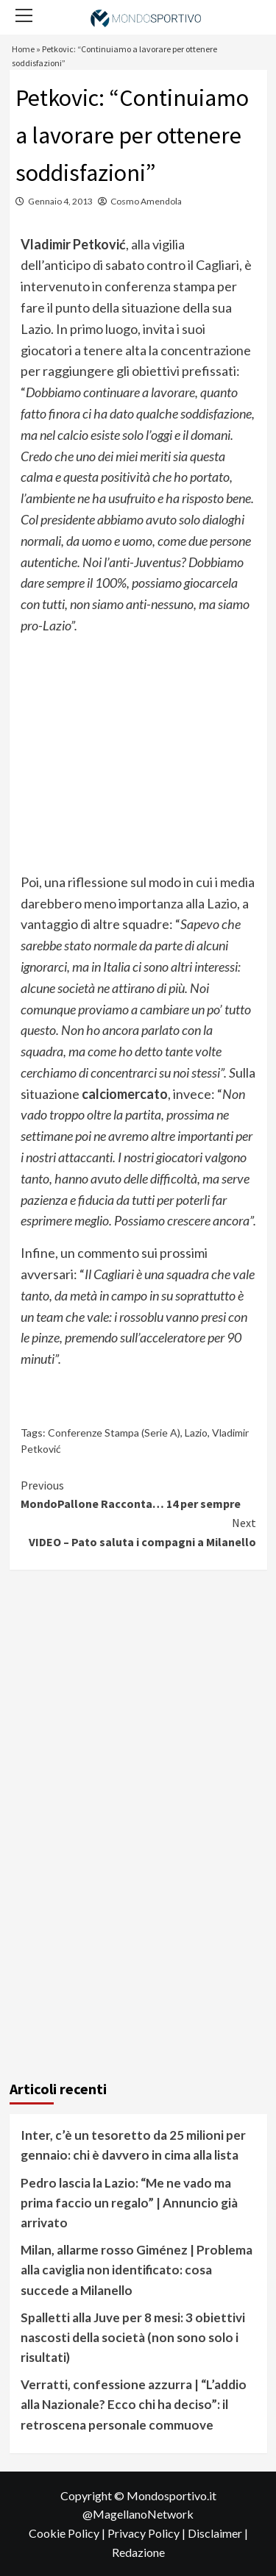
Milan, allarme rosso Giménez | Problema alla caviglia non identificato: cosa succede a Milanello (136, 2269)
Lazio (196, 1432)
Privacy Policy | (147, 2533)
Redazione (138, 2552)
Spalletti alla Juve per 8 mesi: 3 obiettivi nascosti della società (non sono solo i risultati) (133, 2337)
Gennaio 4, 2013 (60, 201)
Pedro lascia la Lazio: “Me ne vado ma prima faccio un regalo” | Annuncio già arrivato (129, 2202)
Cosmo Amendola (146, 201)
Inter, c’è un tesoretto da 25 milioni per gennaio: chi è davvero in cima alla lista (133, 2145)
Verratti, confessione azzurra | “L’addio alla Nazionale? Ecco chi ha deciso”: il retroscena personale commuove (134, 2404)
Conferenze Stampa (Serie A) (114, 1432)
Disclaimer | (218, 2533)
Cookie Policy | (68, 2533)
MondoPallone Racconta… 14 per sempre (138, 1494)
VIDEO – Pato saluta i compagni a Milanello (138, 1531)
